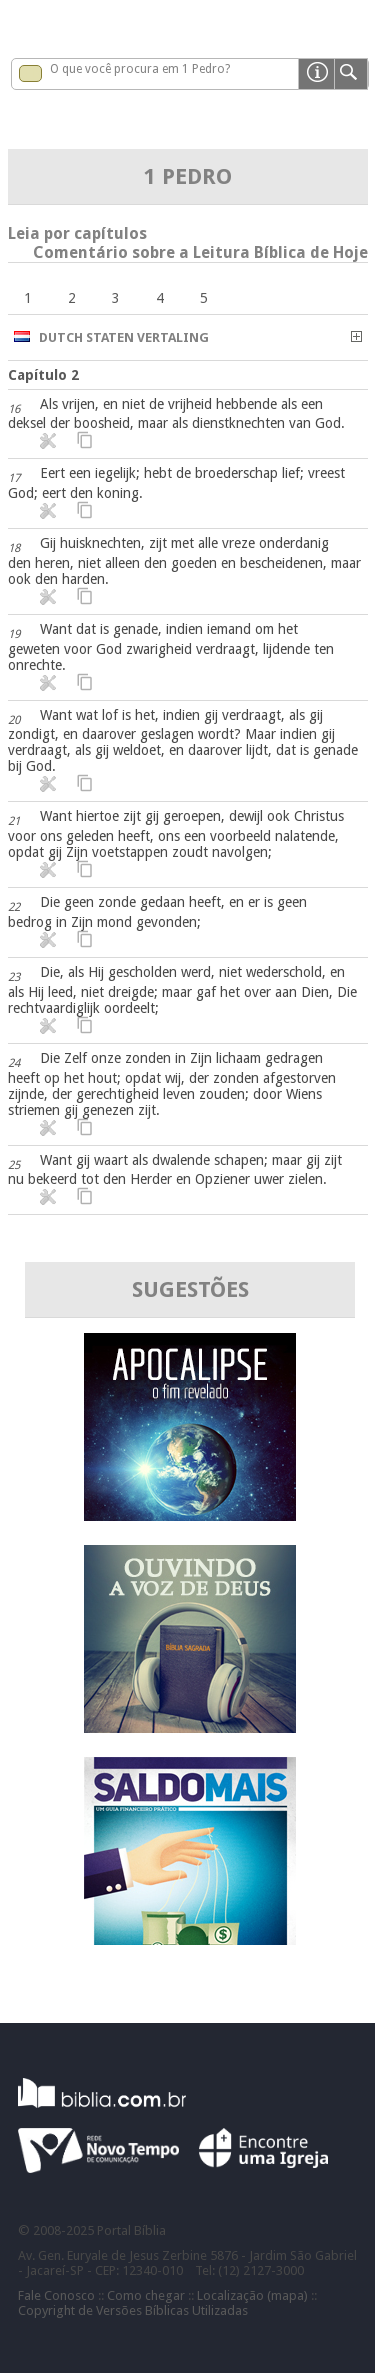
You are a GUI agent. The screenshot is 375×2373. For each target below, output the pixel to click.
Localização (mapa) (252, 2295)
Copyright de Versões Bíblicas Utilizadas (133, 2310)
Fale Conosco (56, 2295)
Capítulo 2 (43, 375)
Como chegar (146, 2295)
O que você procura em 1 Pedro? (140, 69)
